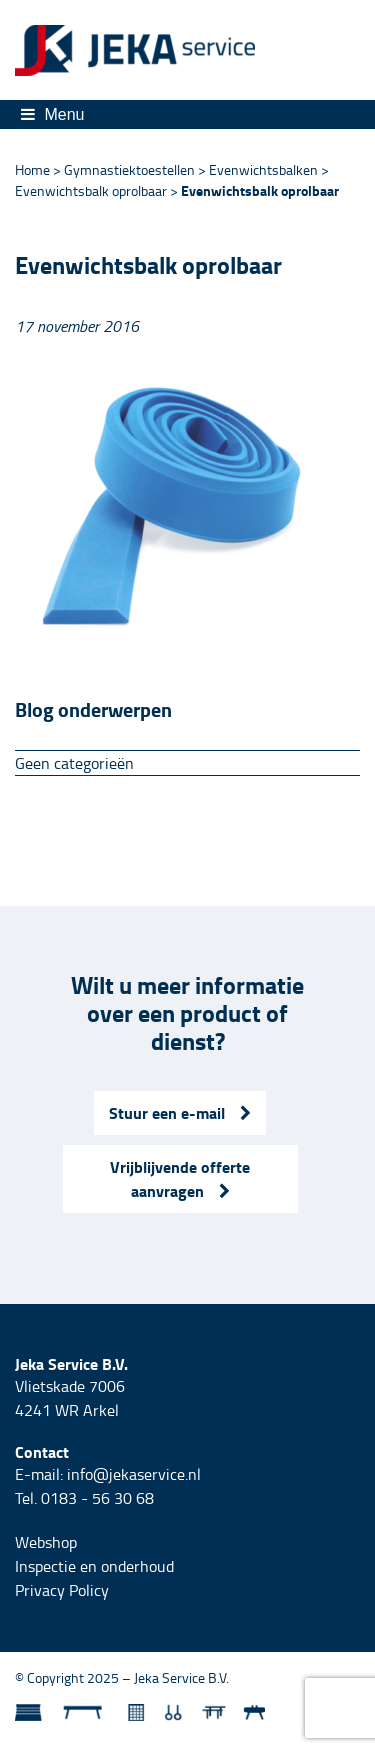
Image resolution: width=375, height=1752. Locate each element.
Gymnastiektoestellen (129, 169)
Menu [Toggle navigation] (52, 114)
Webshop (46, 1542)
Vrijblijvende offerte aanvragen (180, 1178)
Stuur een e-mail (180, 1112)
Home (32, 169)
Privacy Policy (62, 1590)
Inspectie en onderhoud (94, 1566)
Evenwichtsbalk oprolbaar (91, 190)
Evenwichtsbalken (263, 169)
